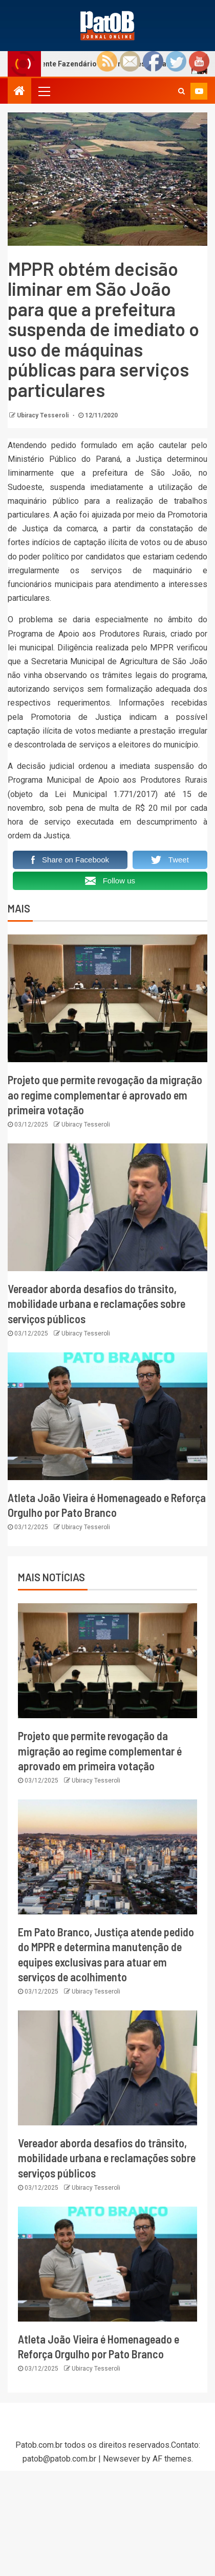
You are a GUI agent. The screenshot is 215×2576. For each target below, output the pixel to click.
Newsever (121, 2459)
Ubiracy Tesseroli (43, 415)
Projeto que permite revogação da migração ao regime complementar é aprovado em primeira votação (105, 1094)
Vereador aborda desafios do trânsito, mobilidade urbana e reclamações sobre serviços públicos (96, 1303)
